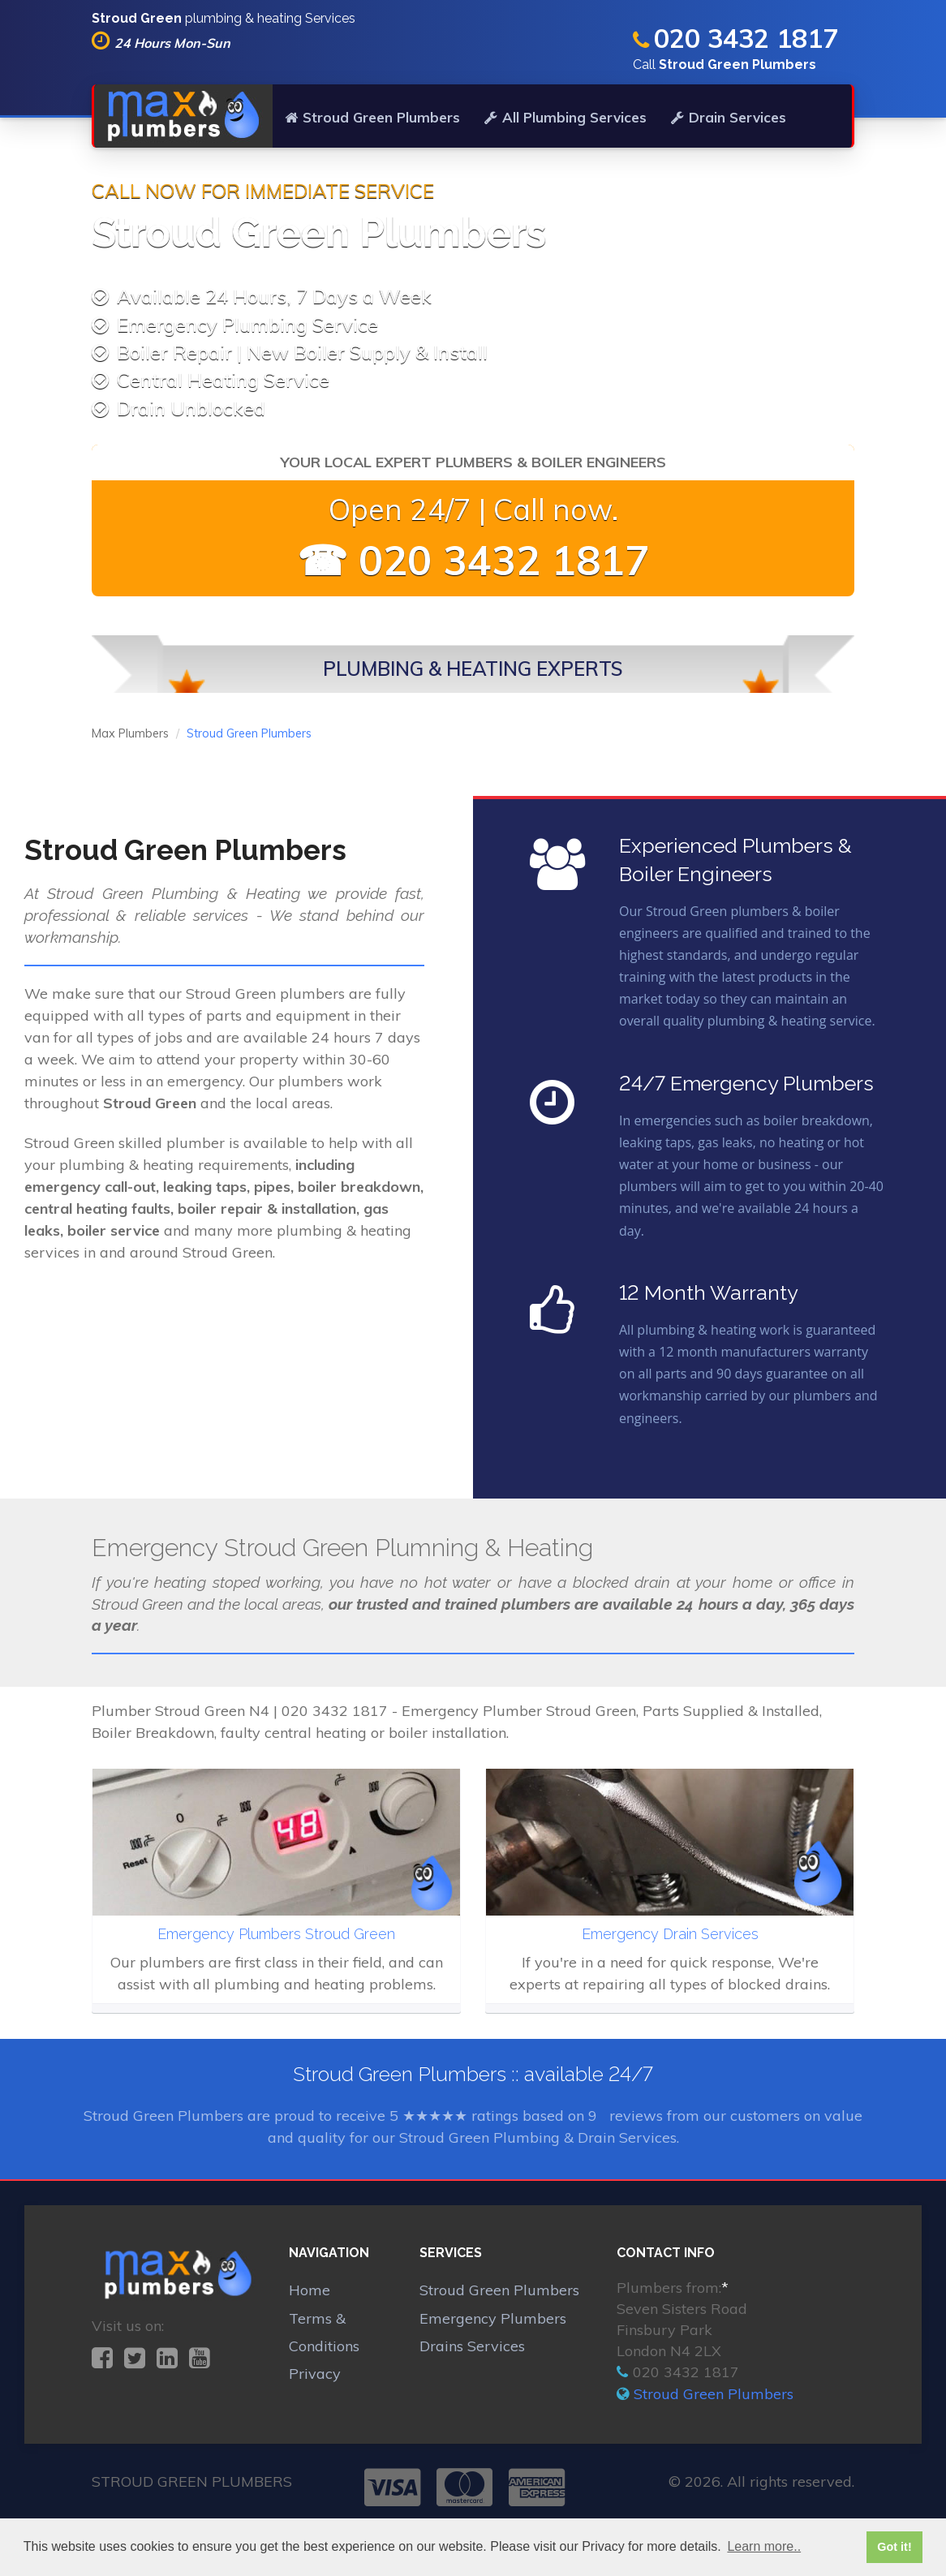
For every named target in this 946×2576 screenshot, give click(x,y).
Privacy (315, 2373)
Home (309, 2290)
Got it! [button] (894, 2546)
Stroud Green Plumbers (372, 117)
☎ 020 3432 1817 (473, 560)
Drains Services (472, 2346)
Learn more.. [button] (764, 2546)
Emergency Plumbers (492, 2318)
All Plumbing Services (565, 117)
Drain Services (728, 117)
